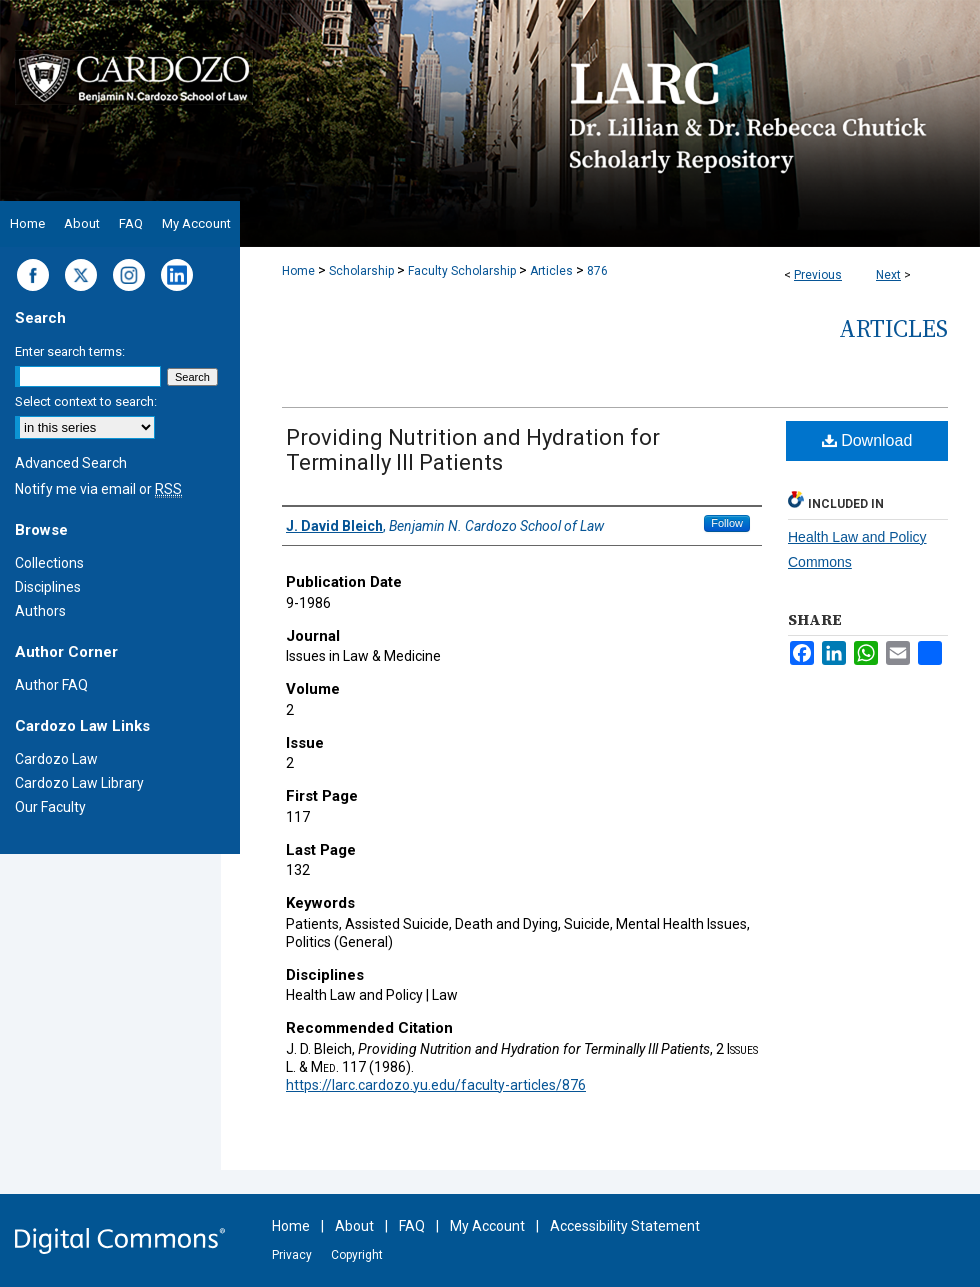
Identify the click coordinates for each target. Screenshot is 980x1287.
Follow (727, 523)
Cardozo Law (56, 759)
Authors (40, 611)
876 (597, 271)
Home (298, 271)
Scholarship (361, 271)
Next (888, 275)
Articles (551, 271)
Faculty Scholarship (462, 271)
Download (867, 440)
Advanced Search (71, 463)
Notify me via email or (98, 489)
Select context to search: (86, 401)
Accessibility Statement (625, 1226)
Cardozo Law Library (79, 783)
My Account (487, 1226)
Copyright (357, 1255)
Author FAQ (51, 685)
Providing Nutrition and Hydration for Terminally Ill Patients (473, 450)
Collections (49, 563)
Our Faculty (50, 807)
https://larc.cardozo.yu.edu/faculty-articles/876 (436, 1085)
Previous (818, 275)
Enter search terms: (70, 351)
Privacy (292, 1255)
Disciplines (48, 587)
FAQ (412, 1226)
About (354, 1226)
